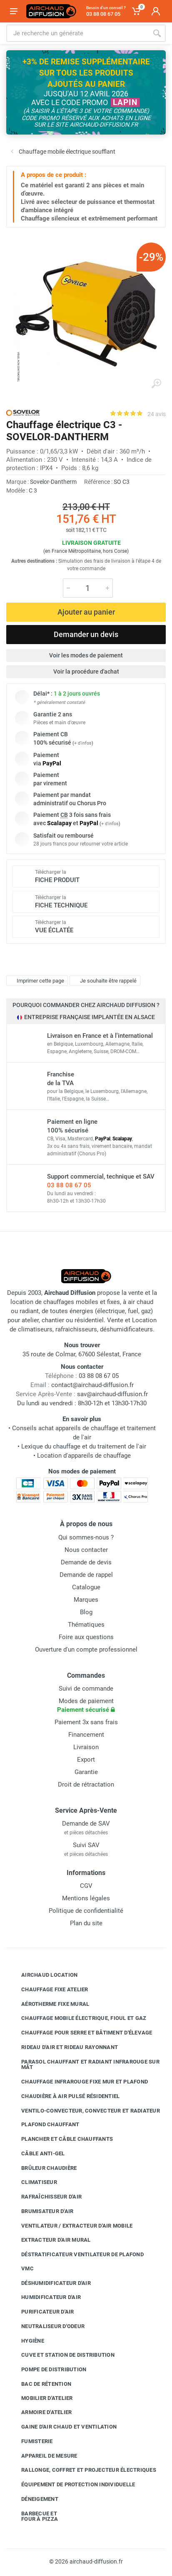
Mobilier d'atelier (41, 2398)
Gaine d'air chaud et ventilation (63, 2427)
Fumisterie (31, 2441)
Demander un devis (86, 634)
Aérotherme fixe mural (49, 2004)
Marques (86, 1599)
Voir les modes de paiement (86, 655)
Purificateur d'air (41, 2312)
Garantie (86, 1772)
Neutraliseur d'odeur (47, 2326)
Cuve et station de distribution (62, 2355)
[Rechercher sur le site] (77, 33)
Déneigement (33, 2499)
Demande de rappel (86, 1574)
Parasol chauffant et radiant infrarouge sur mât (84, 2065)
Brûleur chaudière (43, 2168)
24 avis (156, 414)
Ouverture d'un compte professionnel (86, 1649)
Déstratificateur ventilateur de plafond (76, 2254)
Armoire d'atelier (40, 2412)
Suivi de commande (86, 1688)
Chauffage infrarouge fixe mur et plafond (78, 2082)
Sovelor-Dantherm (53, 481)
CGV (86, 1886)
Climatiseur (33, 2182)
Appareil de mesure (43, 2455)
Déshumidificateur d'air (50, 2283)
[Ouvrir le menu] (13, 11)
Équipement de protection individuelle (72, 2484)
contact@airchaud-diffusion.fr (92, 1385)
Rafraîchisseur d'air (45, 2197)
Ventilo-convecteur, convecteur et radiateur (84, 2110)
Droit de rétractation (86, 1784)
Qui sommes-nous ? (86, 1537)
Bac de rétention (40, 2384)
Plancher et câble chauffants (61, 2139)
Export (86, 1759)
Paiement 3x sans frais (86, 1722)
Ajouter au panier (86, 612)
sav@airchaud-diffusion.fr (112, 1394)
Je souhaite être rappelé (104, 981)
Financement (86, 1734)
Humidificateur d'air (45, 2297)
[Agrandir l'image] (156, 383)
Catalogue (86, 1587)
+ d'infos (83, 743)
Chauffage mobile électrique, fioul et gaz (77, 2018)
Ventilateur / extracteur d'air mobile (70, 2225)
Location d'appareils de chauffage (84, 1455)
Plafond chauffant (44, 2124)
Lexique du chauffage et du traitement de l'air (83, 1446)
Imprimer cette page (36, 981)
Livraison (86, 1747)
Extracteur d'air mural (50, 2240)
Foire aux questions (86, 1637)
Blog (86, 1612)
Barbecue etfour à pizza (33, 2516)
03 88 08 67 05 (69, 1185)
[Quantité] (88, 588)
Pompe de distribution (47, 2369)
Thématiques (86, 1624)
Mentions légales (86, 1898)
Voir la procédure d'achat (86, 671)
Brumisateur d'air (41, 2211)
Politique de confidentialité (86, 1910)
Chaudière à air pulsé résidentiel (64, 2096)
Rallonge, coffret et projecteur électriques (82, 2470)
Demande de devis (86, 1562)
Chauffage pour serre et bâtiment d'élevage (80, 2033)
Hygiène (26, 2340)
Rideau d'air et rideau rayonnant (63, 2047)
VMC (21, 2269)
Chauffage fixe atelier (48, 1989)
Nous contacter (86, 1550)
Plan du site (86, 1923)
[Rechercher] (157, 33)
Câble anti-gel (37, 2154)
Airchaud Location (43, 1975)
